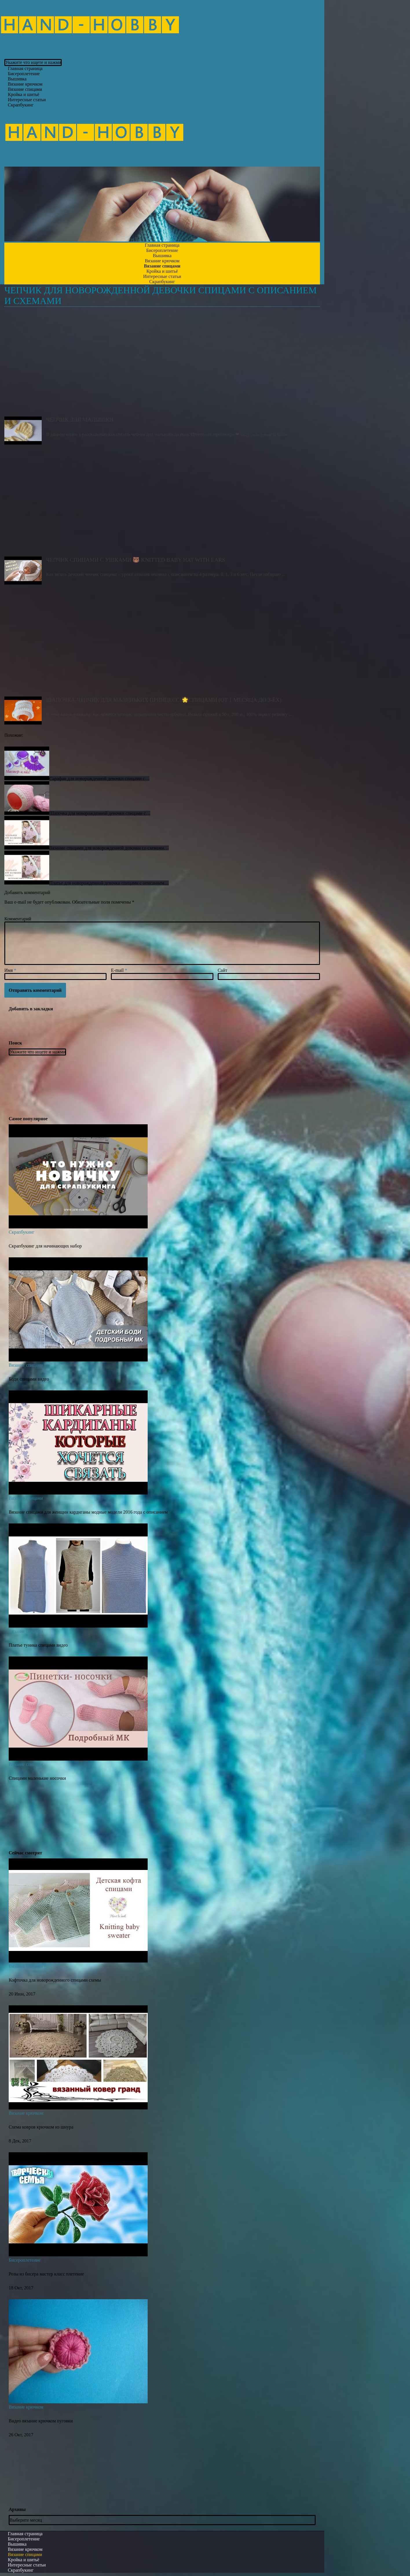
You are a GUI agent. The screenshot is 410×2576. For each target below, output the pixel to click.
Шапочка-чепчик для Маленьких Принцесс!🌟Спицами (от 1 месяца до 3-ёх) (162, 644)
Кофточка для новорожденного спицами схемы (55, 1980)
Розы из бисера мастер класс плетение (46, 2273)
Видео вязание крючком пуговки (41, 2420)
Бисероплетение (25, 2260)
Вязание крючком (26, 2113)
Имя (10, 970)
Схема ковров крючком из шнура (41, 2126)
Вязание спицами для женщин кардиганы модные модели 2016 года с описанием (88, 1512)
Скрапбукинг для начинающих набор (45, 1245)
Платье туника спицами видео (38, 1645)
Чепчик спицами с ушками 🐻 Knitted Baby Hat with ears (162, 504)
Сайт (222, 970)
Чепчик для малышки (162, 364)
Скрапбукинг (21, 104)
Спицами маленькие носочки (37, 1778)
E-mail (119, 970)
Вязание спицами (26, 1365)
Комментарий (17, 918)
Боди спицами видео (29, 1379)
